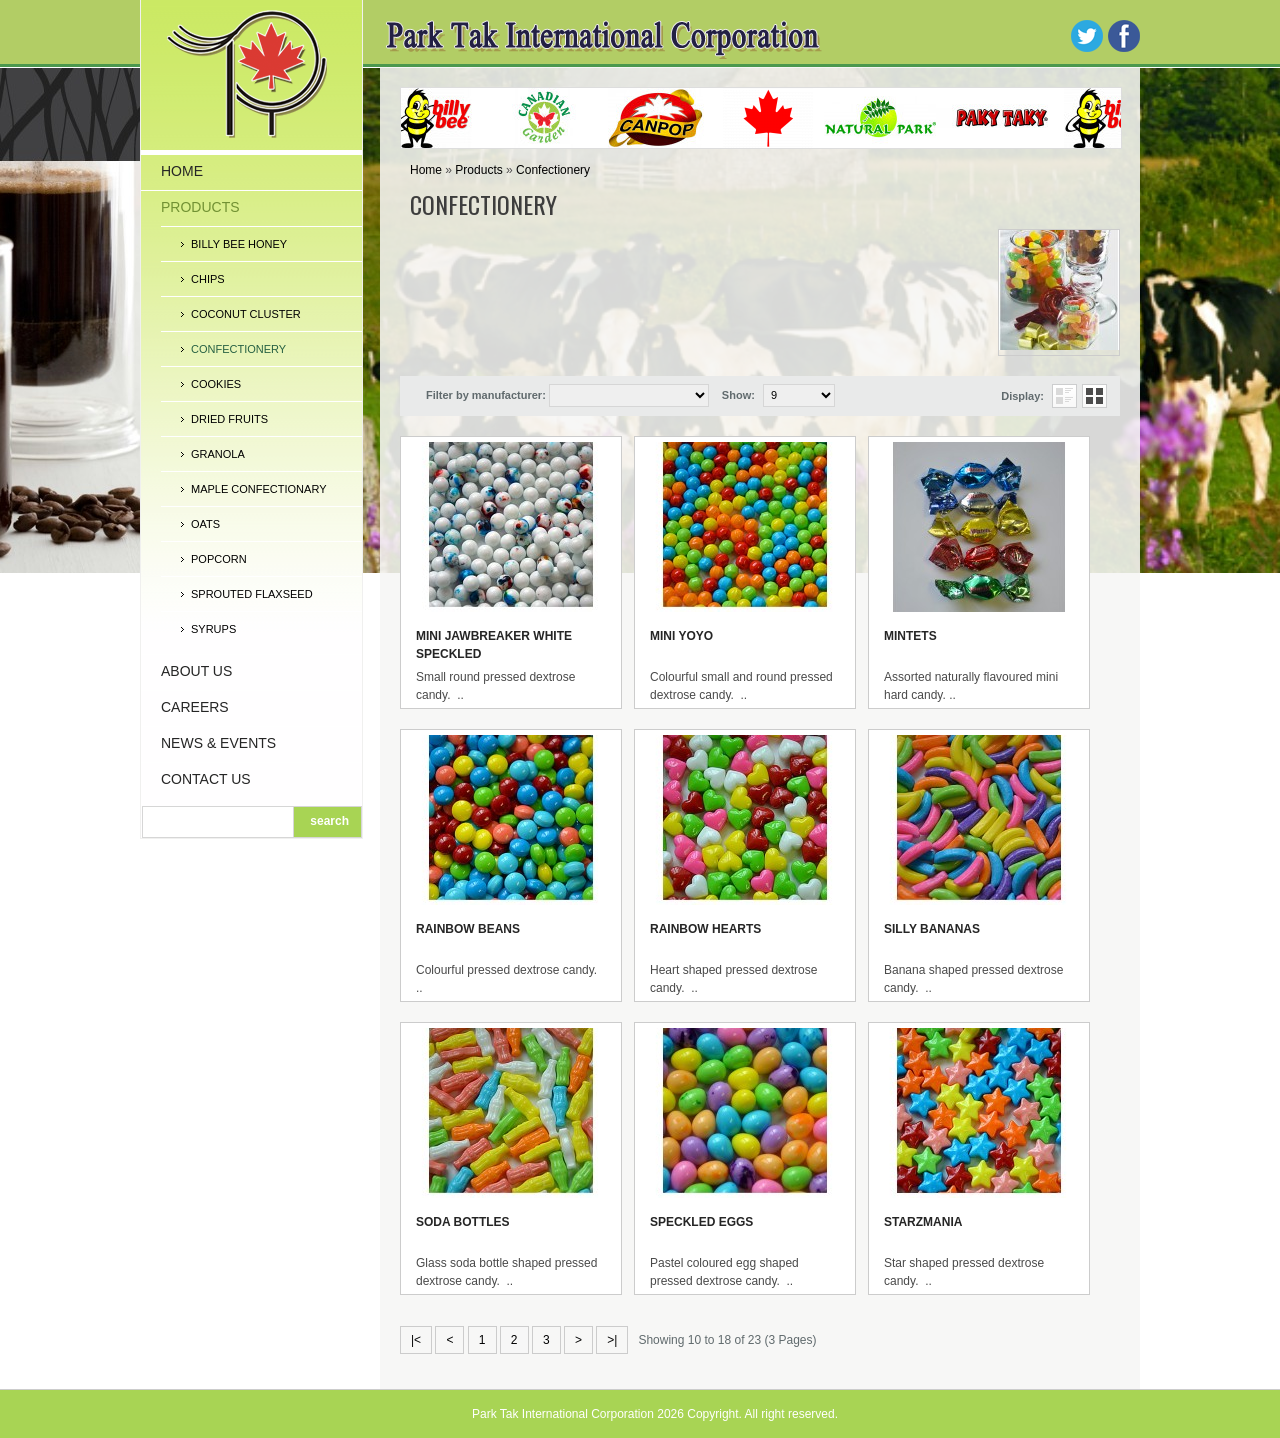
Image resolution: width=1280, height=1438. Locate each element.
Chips (208, 279)
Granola (218, 454)
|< (416, 1340)
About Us (196, 671)
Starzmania (923, 1222)
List (1064, 396)
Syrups (213, 629)
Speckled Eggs (701, 1222)
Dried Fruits (229, 419)
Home (182, 171)
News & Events (218, 743)
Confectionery (238, 349)
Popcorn (219, 559)
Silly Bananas (932, 929)
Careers (195, 707)
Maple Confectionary (259, 489)
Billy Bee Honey (239, 244)
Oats (205, 524)
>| (612, 1340)
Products (200, 207)
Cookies (216, 384)
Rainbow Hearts (705, 929)
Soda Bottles (463, 1222)
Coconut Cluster (246, 314)
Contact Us (206, 779)
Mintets (910, 636)
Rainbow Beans (468, 929)
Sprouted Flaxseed (252, 594)
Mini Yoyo (681, 636)
